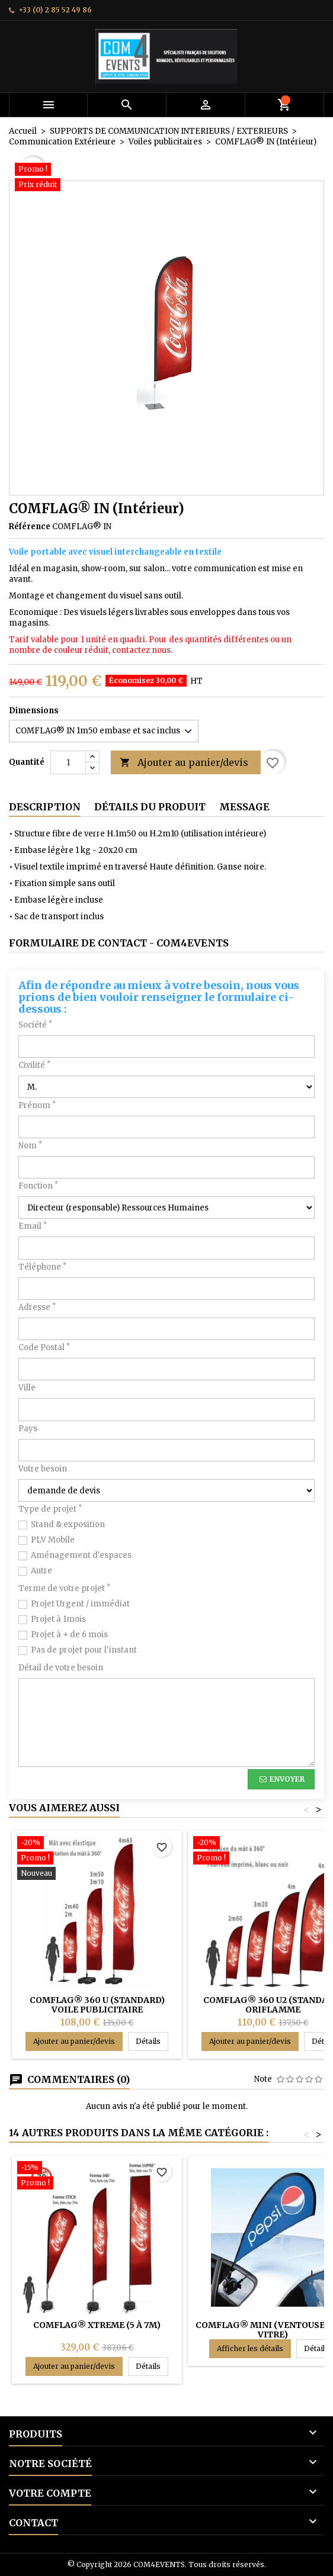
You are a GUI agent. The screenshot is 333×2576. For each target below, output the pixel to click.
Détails (152, 2041)
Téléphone (42, 1267)
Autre (41, 1571)
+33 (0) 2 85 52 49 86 (55, 9)
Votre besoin (42, 1469)
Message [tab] (244, 807)
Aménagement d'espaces (81, 1555)
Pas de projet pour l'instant (84, 1650)
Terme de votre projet (64, 1588)
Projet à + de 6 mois (69, 1635)
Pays (27, 1429)
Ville (27, 1388)
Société (35, 1025)
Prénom (37, 1105)
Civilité (34, 1065)
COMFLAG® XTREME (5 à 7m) (97, 2325)
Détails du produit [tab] (150, 807)
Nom (30, 1146)
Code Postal (44, 1347)
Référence (29, 526)
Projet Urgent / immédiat (80, 1604)
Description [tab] (45, 807)
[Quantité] (68, 762)
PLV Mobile (53, 1540)
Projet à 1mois (58, 1619)
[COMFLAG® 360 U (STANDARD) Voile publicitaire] (97, 1859)
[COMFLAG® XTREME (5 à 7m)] (97, 2176)
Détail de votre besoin (60, 1668)
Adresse (37, 1307)
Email (32, 1226)
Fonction (38, 1186)
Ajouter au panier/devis (184, 762)
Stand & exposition (68, 1524)
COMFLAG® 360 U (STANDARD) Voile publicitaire (97, 2005)
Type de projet (50, 1509)
